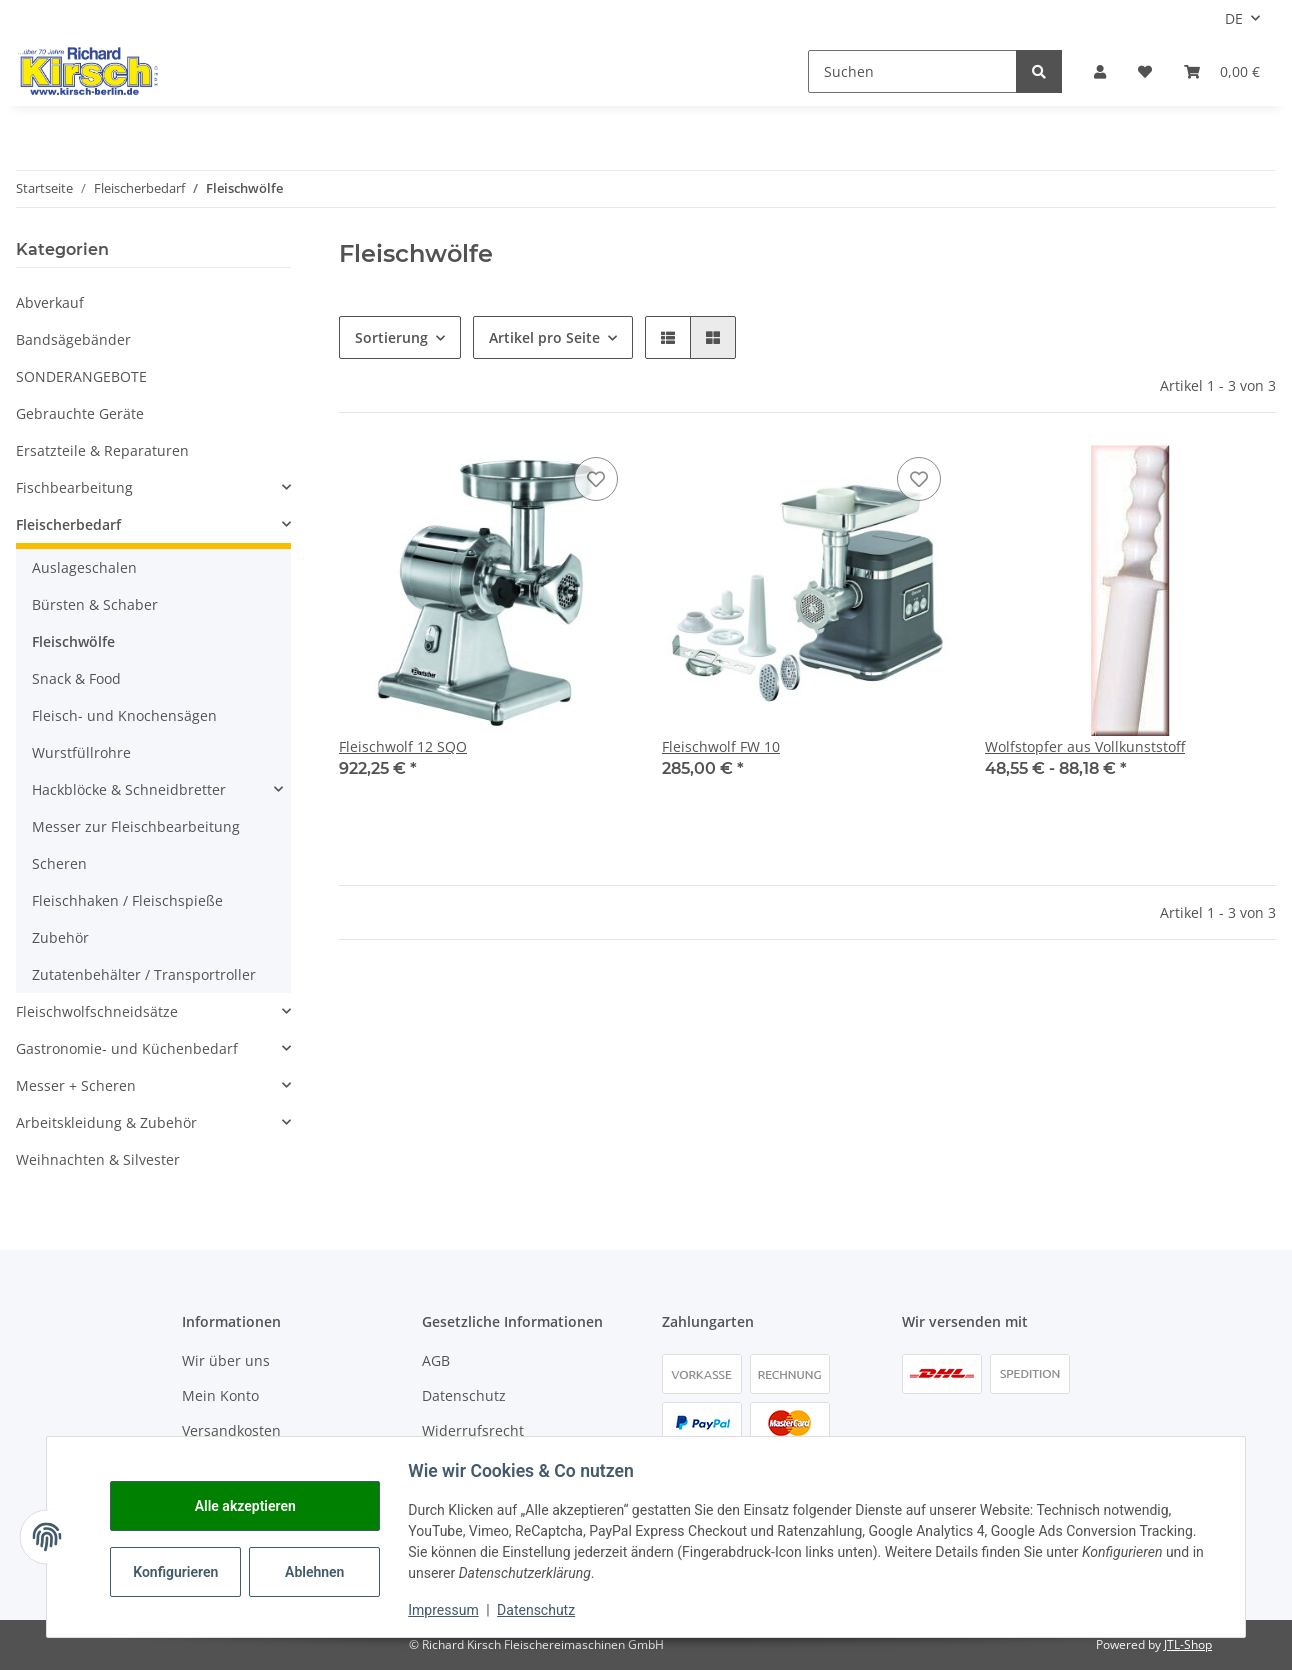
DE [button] (1234, 18)
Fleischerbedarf (68, 524)
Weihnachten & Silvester (98, 1159)
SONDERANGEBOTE (81, 376)
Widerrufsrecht (473, 1430)
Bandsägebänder (73, 339)
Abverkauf (50, 302)
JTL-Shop (1188, 1644)
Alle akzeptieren (249, 1506)
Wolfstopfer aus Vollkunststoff (1085, 746)
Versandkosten (231, 1430)
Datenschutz (464, 1395)
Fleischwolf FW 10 (721, 746)
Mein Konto (220, 1395)
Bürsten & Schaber (95, 604)
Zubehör (60, 937)
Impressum (448, 1610)
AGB (436, 1360)
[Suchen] (912, 71)
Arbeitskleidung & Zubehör (106, 1122)
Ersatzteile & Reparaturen (102, 450)
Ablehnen (319, 1572)
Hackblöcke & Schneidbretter (129, 789)
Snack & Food (76, 678)
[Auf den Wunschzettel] (596, 479)
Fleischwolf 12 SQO (403, 746)
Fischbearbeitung (74, 487)
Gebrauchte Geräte (80, 413)
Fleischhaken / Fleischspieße (127, 900)
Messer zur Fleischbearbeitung (136, 826)
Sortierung (391, 337)
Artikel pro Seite (544, 337)
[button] (1100, 71)
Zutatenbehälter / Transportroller (144, 974)
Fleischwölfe (73, 641)
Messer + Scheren (76, 1085)
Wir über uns (226, 1360)
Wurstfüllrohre (81, 752)
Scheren (59, 863)
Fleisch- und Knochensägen (124, 715)
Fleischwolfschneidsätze (97, 1011)
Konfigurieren (182, 1572)
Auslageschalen (84, 567)
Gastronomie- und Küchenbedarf (127, 1048)
